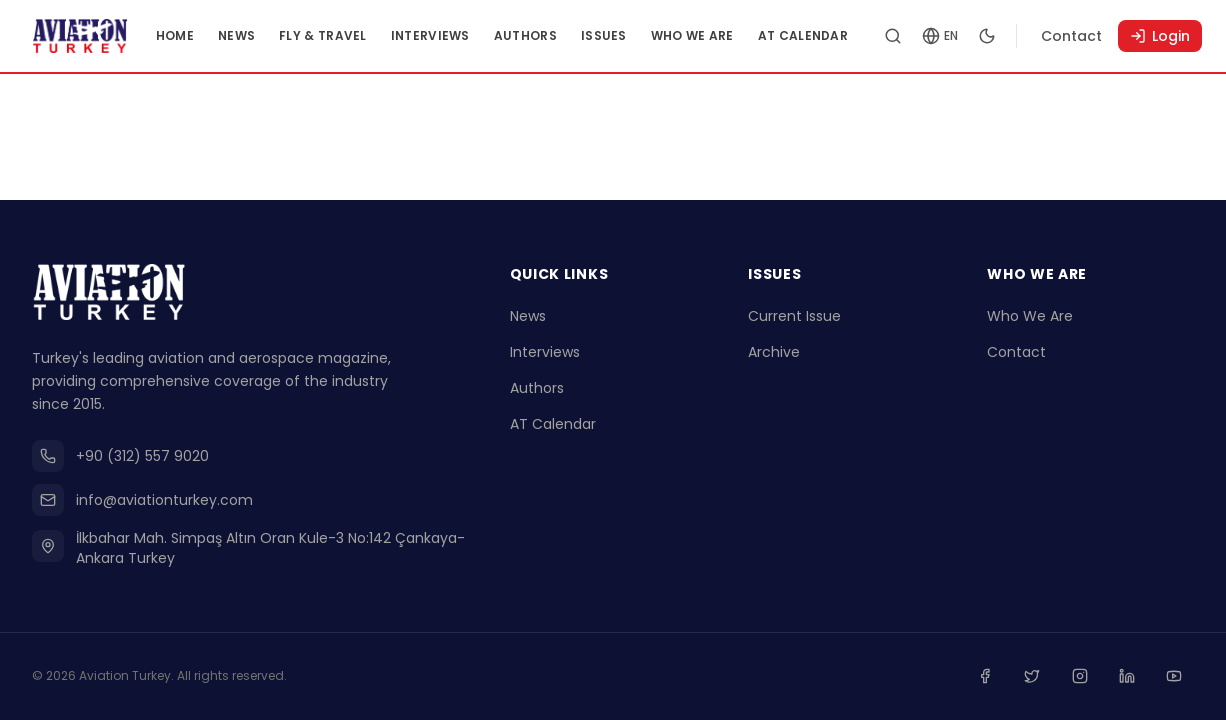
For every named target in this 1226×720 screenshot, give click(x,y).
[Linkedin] (1132, 678)
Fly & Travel (360, 35)
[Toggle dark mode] (1024, 36)
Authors (561, 35)
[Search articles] (930, 36)
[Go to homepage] (98, 36)
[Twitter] (1044, 678)
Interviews (466, 35)
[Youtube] (1176, 678)
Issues (640, 35)
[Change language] (977, 36)
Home (211, 35)
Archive (774, 356)
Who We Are (728, 35)
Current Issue (794, 320)
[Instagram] (1088, 678)
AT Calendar (839, 35)
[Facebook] (1000, 678)
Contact (1108, 36)
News (272, 35)
